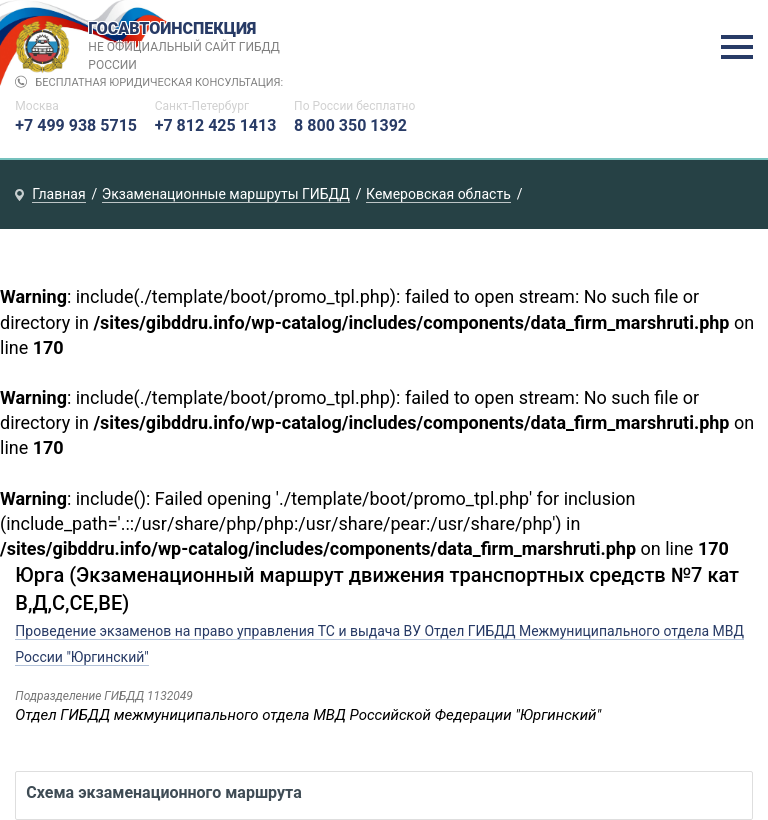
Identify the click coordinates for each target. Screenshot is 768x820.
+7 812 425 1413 (216, 125)
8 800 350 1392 (350, 125)
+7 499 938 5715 (76, 125)
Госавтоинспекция (186, 47)
